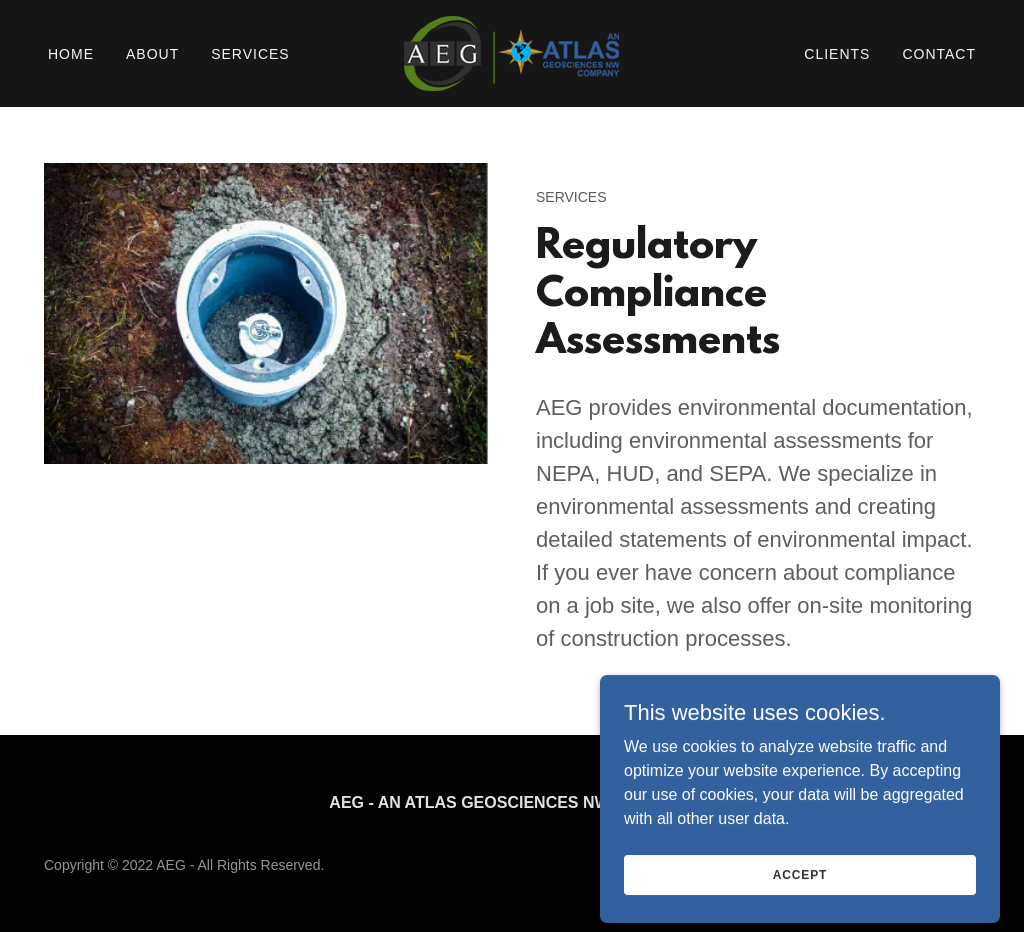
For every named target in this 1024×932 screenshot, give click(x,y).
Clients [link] (837, 54)
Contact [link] (939, 54)
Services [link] (250, 54)
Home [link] (71, 54)
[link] (511, 52)
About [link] (152, 54)
